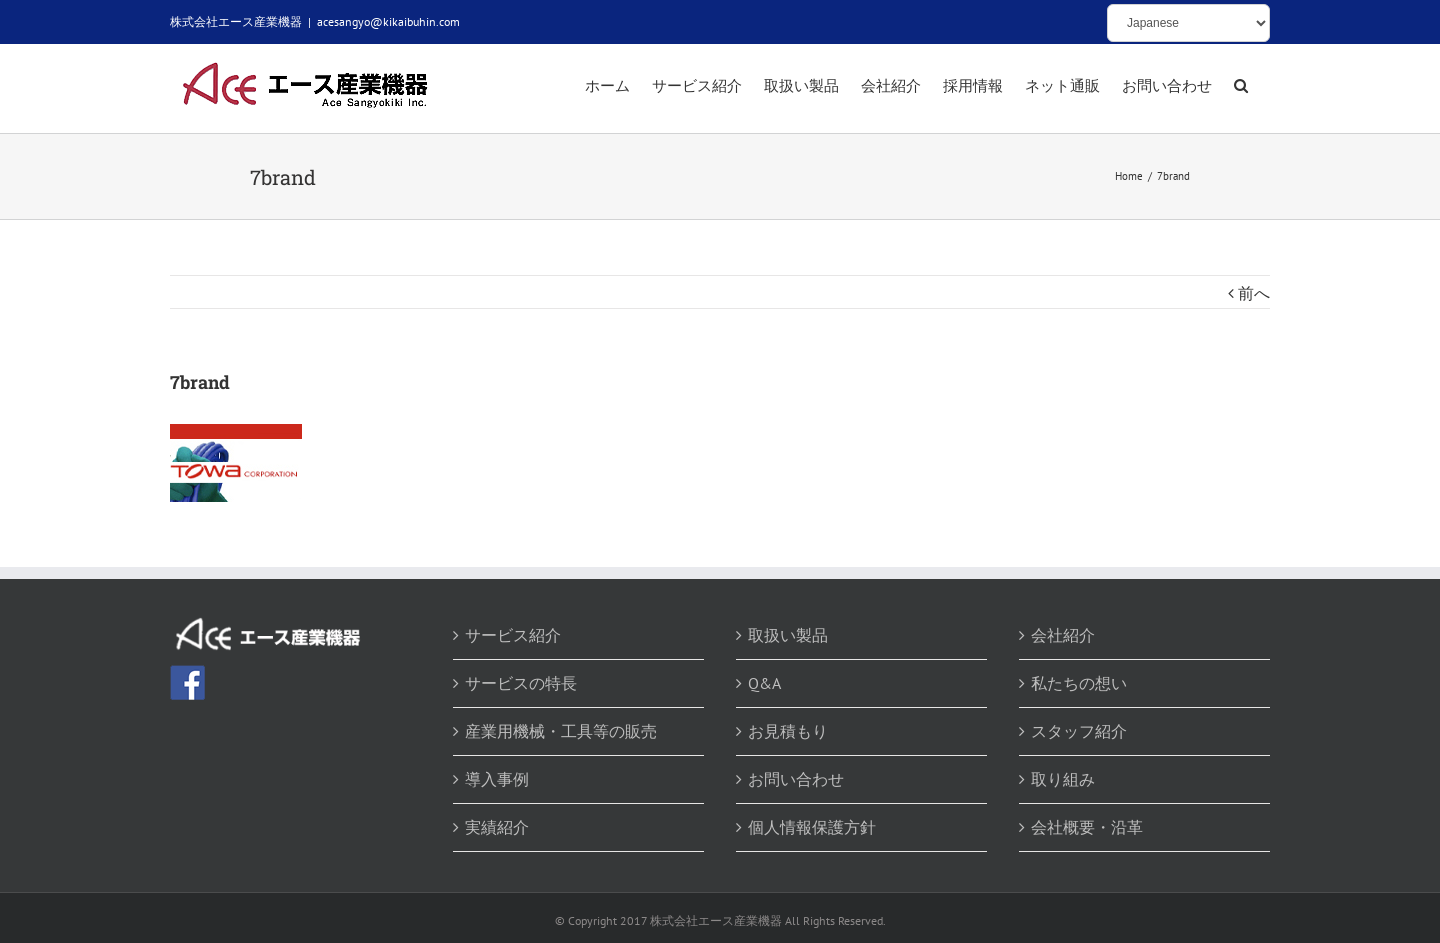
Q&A (764, 683)
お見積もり (788, 731)
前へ (1254, 293)
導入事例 (497, 779)
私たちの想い (1079, 683)
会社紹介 (1063, 635)
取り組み (1063, 779)
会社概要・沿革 (1087, 827)
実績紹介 (497, 827)
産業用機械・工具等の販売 (561, 731)
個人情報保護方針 (812, 827)
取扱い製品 (788, 635)
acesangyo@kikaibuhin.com (388, 21)
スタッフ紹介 (1079, 731)
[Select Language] (1188, 23)
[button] (1241, 87)
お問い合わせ (796, 779)
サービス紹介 (513, 635)
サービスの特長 (521, 683)
